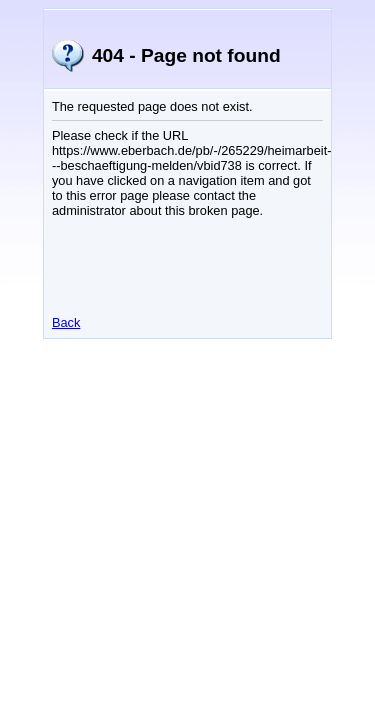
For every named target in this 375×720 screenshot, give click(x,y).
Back (66, 322)
